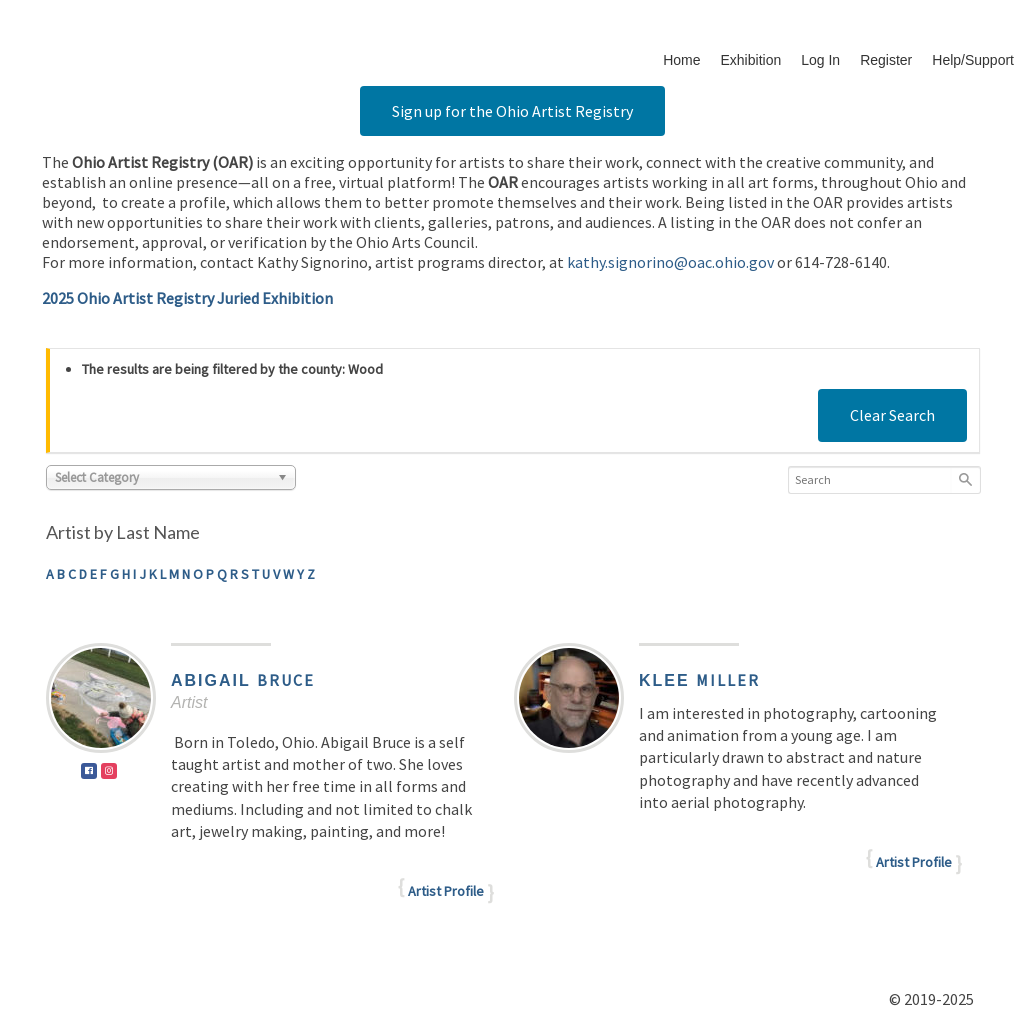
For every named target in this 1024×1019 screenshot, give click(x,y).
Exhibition (751, 60)
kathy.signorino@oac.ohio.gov (670, 262)
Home (681, 60)
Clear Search (892, 415)
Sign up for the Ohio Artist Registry (512, 111)
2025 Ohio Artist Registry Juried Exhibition (187, 298)
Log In (820, 60)
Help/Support (973, 60)
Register (886, 60)
